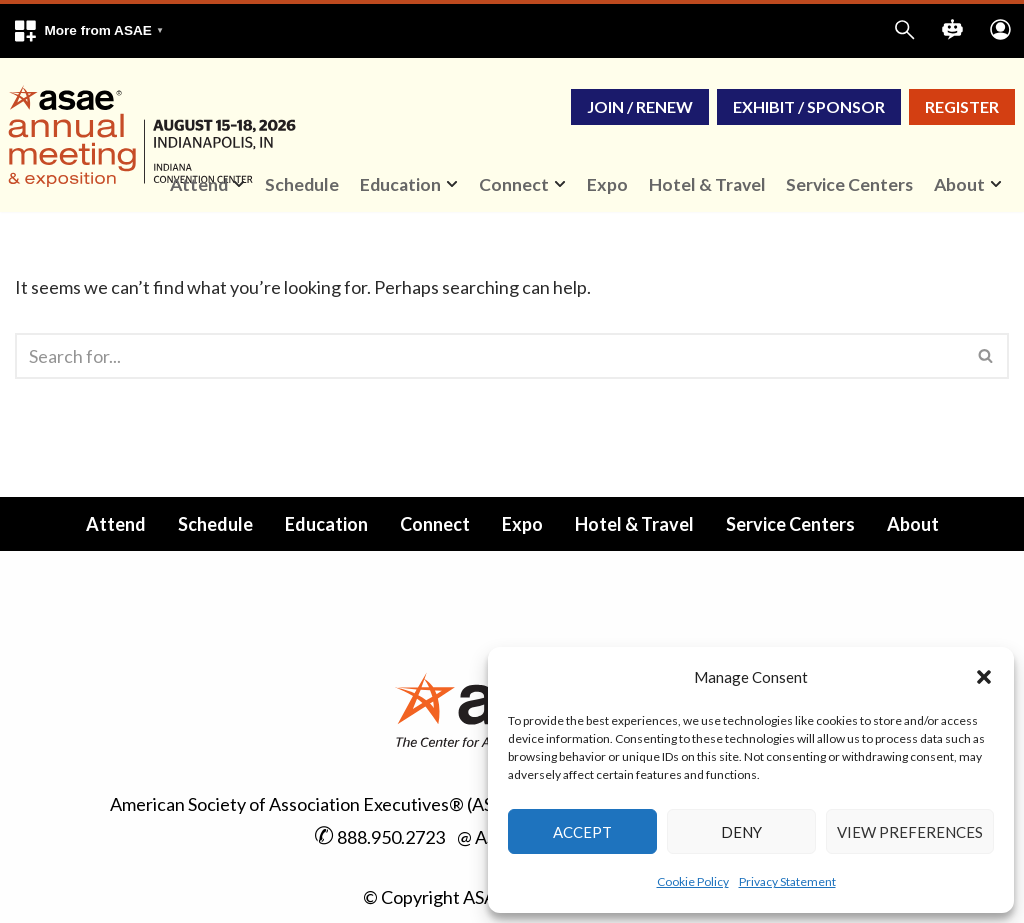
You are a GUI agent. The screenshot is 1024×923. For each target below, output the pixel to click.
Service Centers (849, 184)
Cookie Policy (693, 881)
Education (326, 524)
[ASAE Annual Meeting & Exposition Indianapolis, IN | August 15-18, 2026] (156, 135)
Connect (435, 524)
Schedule (302, 184)
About (913, 524)
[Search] (489, 356)
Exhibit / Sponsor (809, 106)
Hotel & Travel (707, 184)
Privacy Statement (787, 881)
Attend (116, 524)
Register (962, 106)
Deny (741, 832)
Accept (582, 832)
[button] (984, 677)
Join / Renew (640, 106)
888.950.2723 (391, 837)
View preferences (910, 832)
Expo (607, 184)
